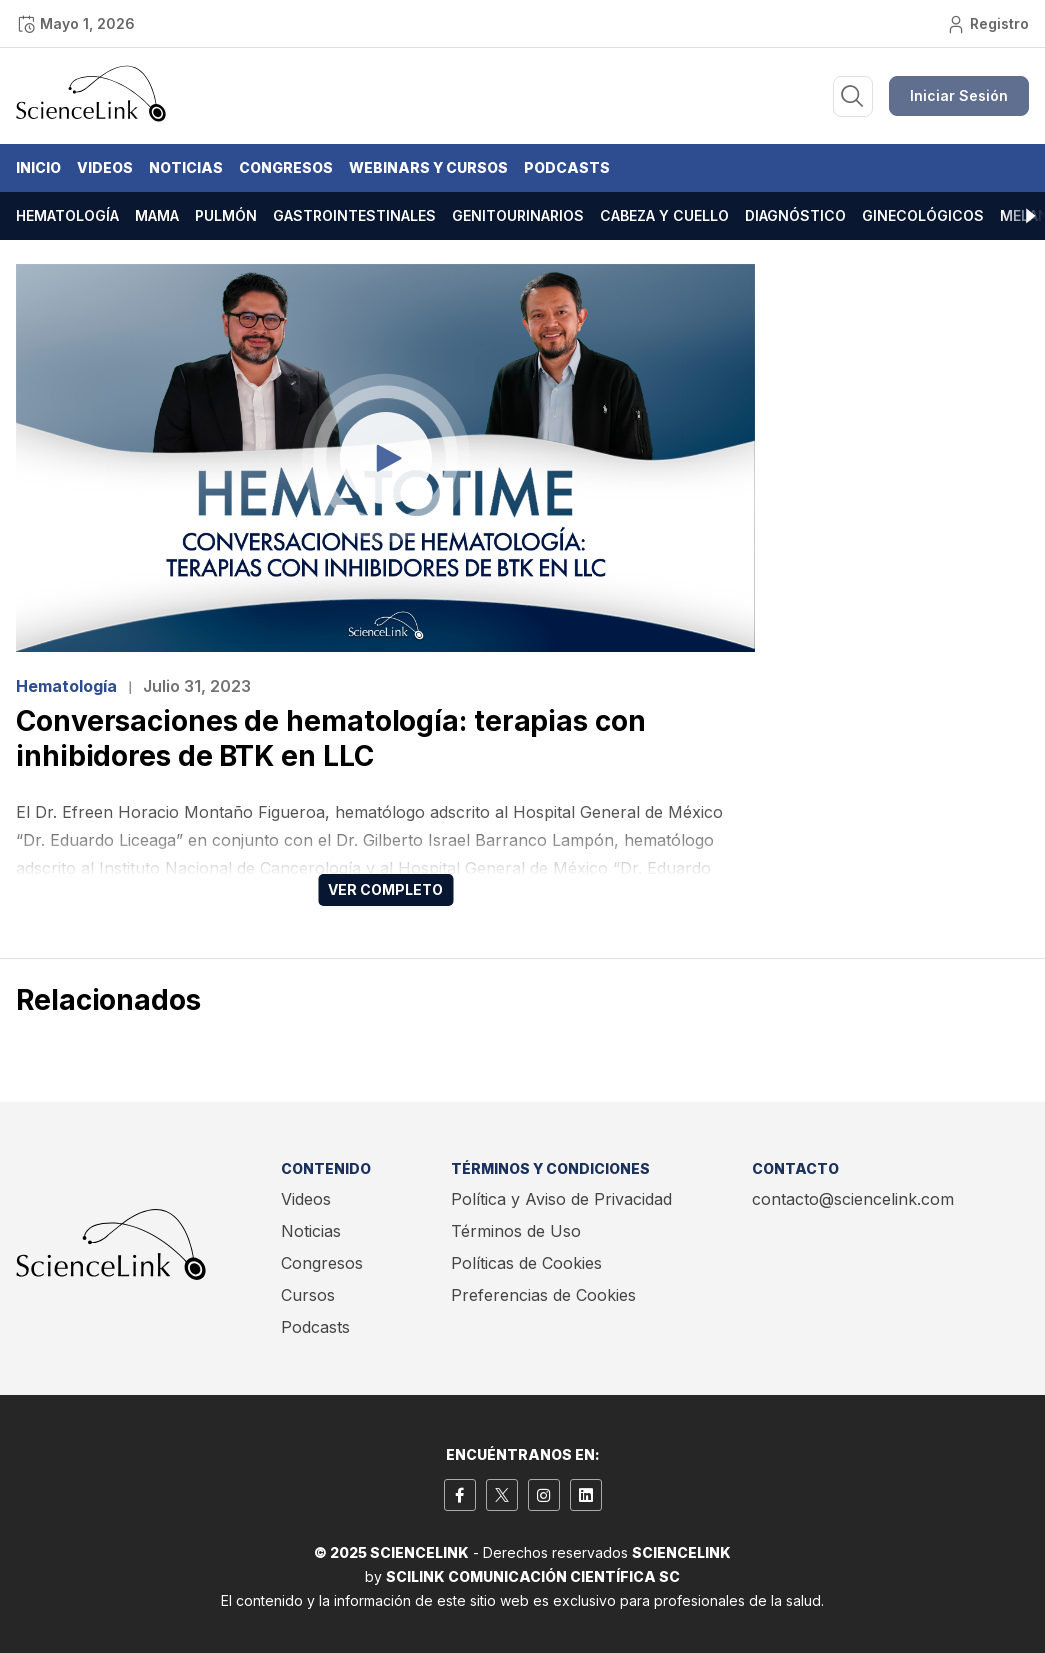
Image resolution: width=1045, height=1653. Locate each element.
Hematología (67, 215)
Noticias (186, 167)
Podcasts (567, 167)
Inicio (38, 167)
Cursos (308, 1295)
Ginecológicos (923, 215)
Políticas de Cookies (526, 1263)
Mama (157, 215)
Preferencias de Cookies (543, 1295)
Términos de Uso (516, 1231)
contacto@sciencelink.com (853, 1199)
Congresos (286, 167)
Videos (105, 167)
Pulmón (226, 215)
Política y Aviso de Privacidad (561, 1199)
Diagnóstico (795, 215)
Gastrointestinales (354, 215)
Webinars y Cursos (428, 167)
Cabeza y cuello (664, 215)
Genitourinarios (518, 215)
